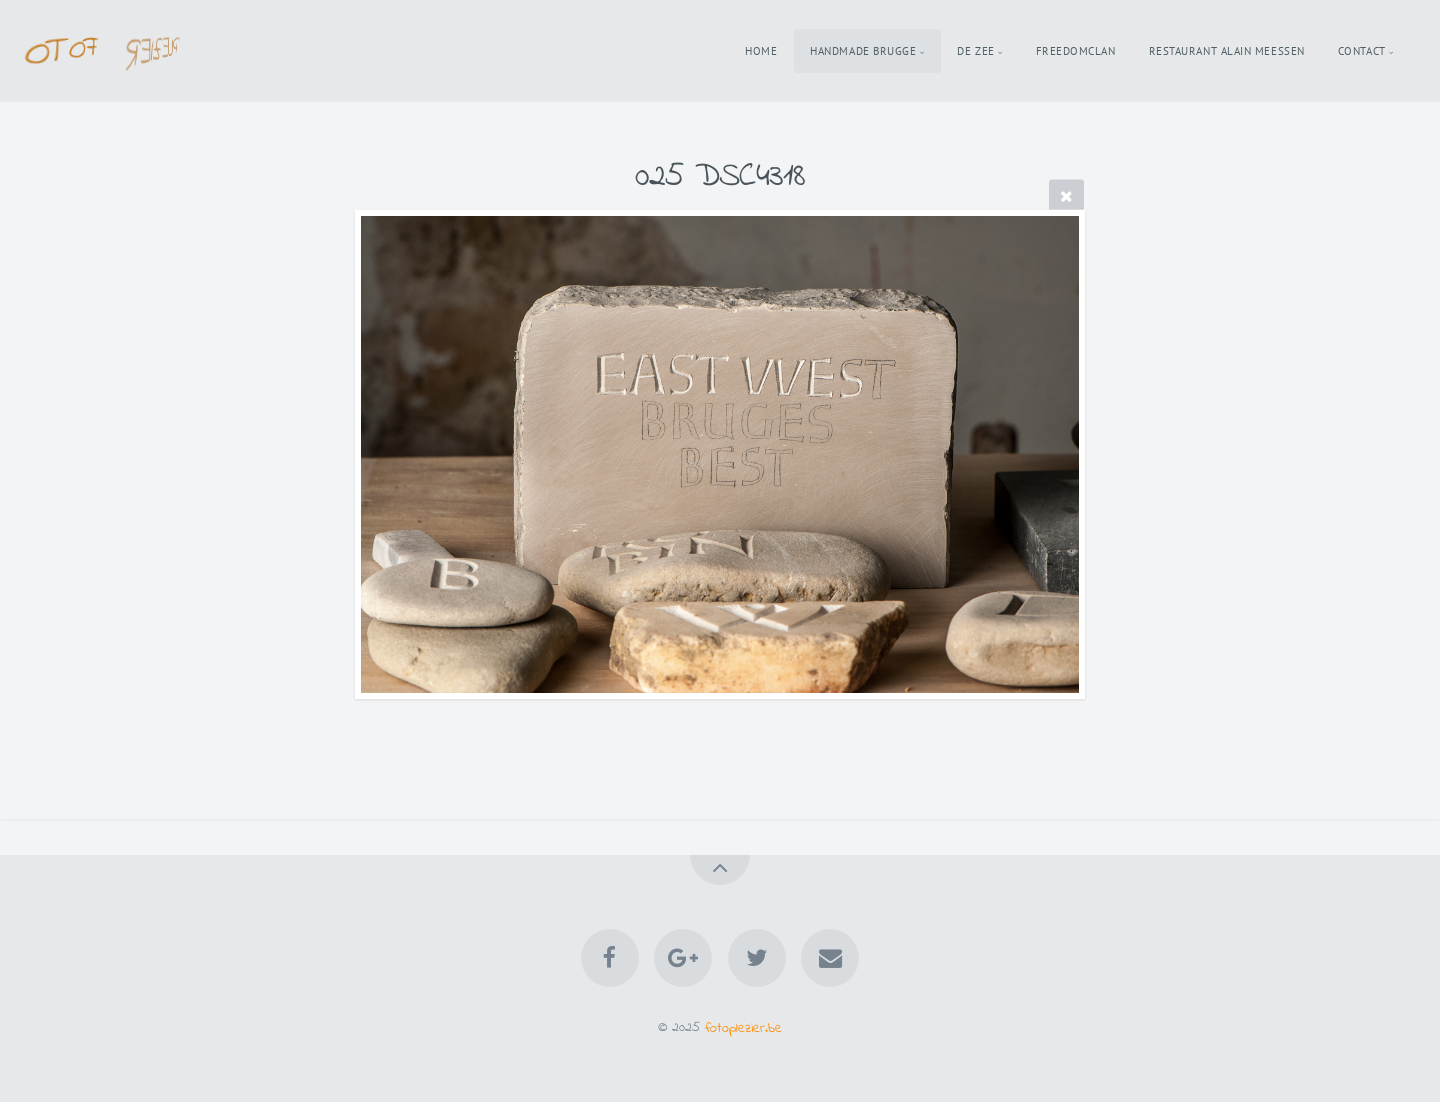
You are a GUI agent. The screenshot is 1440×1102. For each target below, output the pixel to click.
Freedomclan (1076, 51)
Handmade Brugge (863, 51)
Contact (1362, 51)
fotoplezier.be (743, 1027)
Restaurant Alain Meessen (1227, 51)
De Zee (975, 51)
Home (761, 51)
